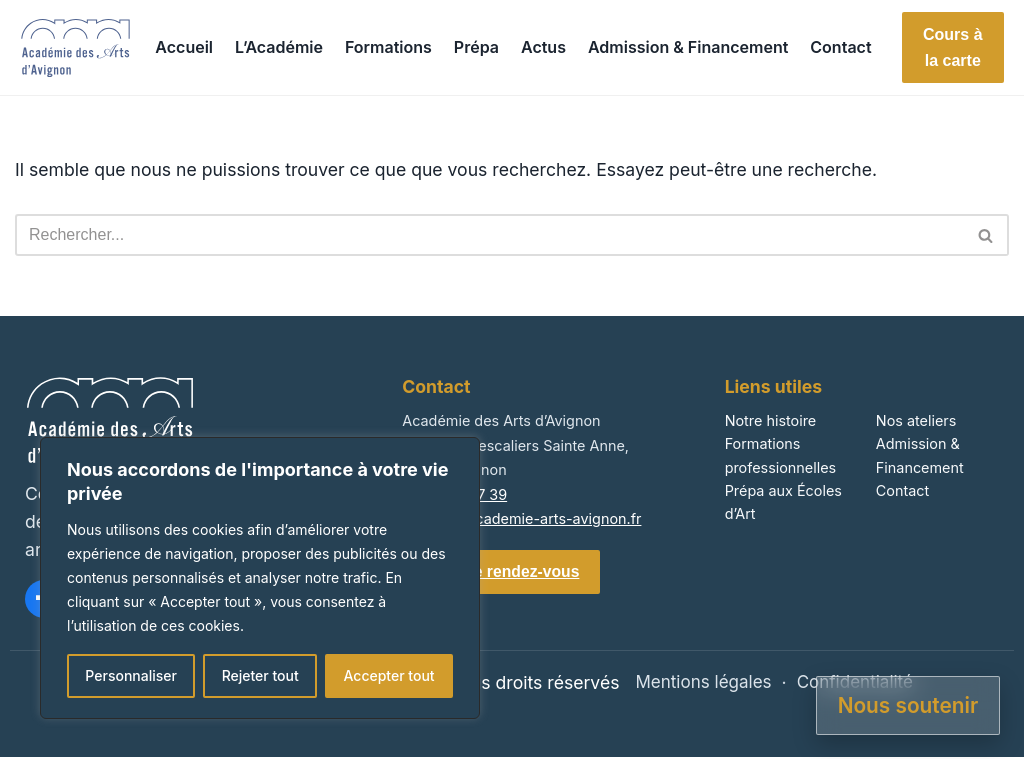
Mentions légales (701, 684)
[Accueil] (75, 48)
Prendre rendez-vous (503, 572)
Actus (543, 47)
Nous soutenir (908, 705)
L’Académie (279, 47)
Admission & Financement (688, 47)
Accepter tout (388, 675)
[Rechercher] (489, 235)
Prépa (476, 47)
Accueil (184, 47)
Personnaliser (131, 675)
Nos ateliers (916, 420)
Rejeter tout (260, 675)
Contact (840, 47)
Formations (388, 47)
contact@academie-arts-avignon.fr (521, 518)
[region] (260, 578)
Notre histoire (771, 420)
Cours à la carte (953, 47)
